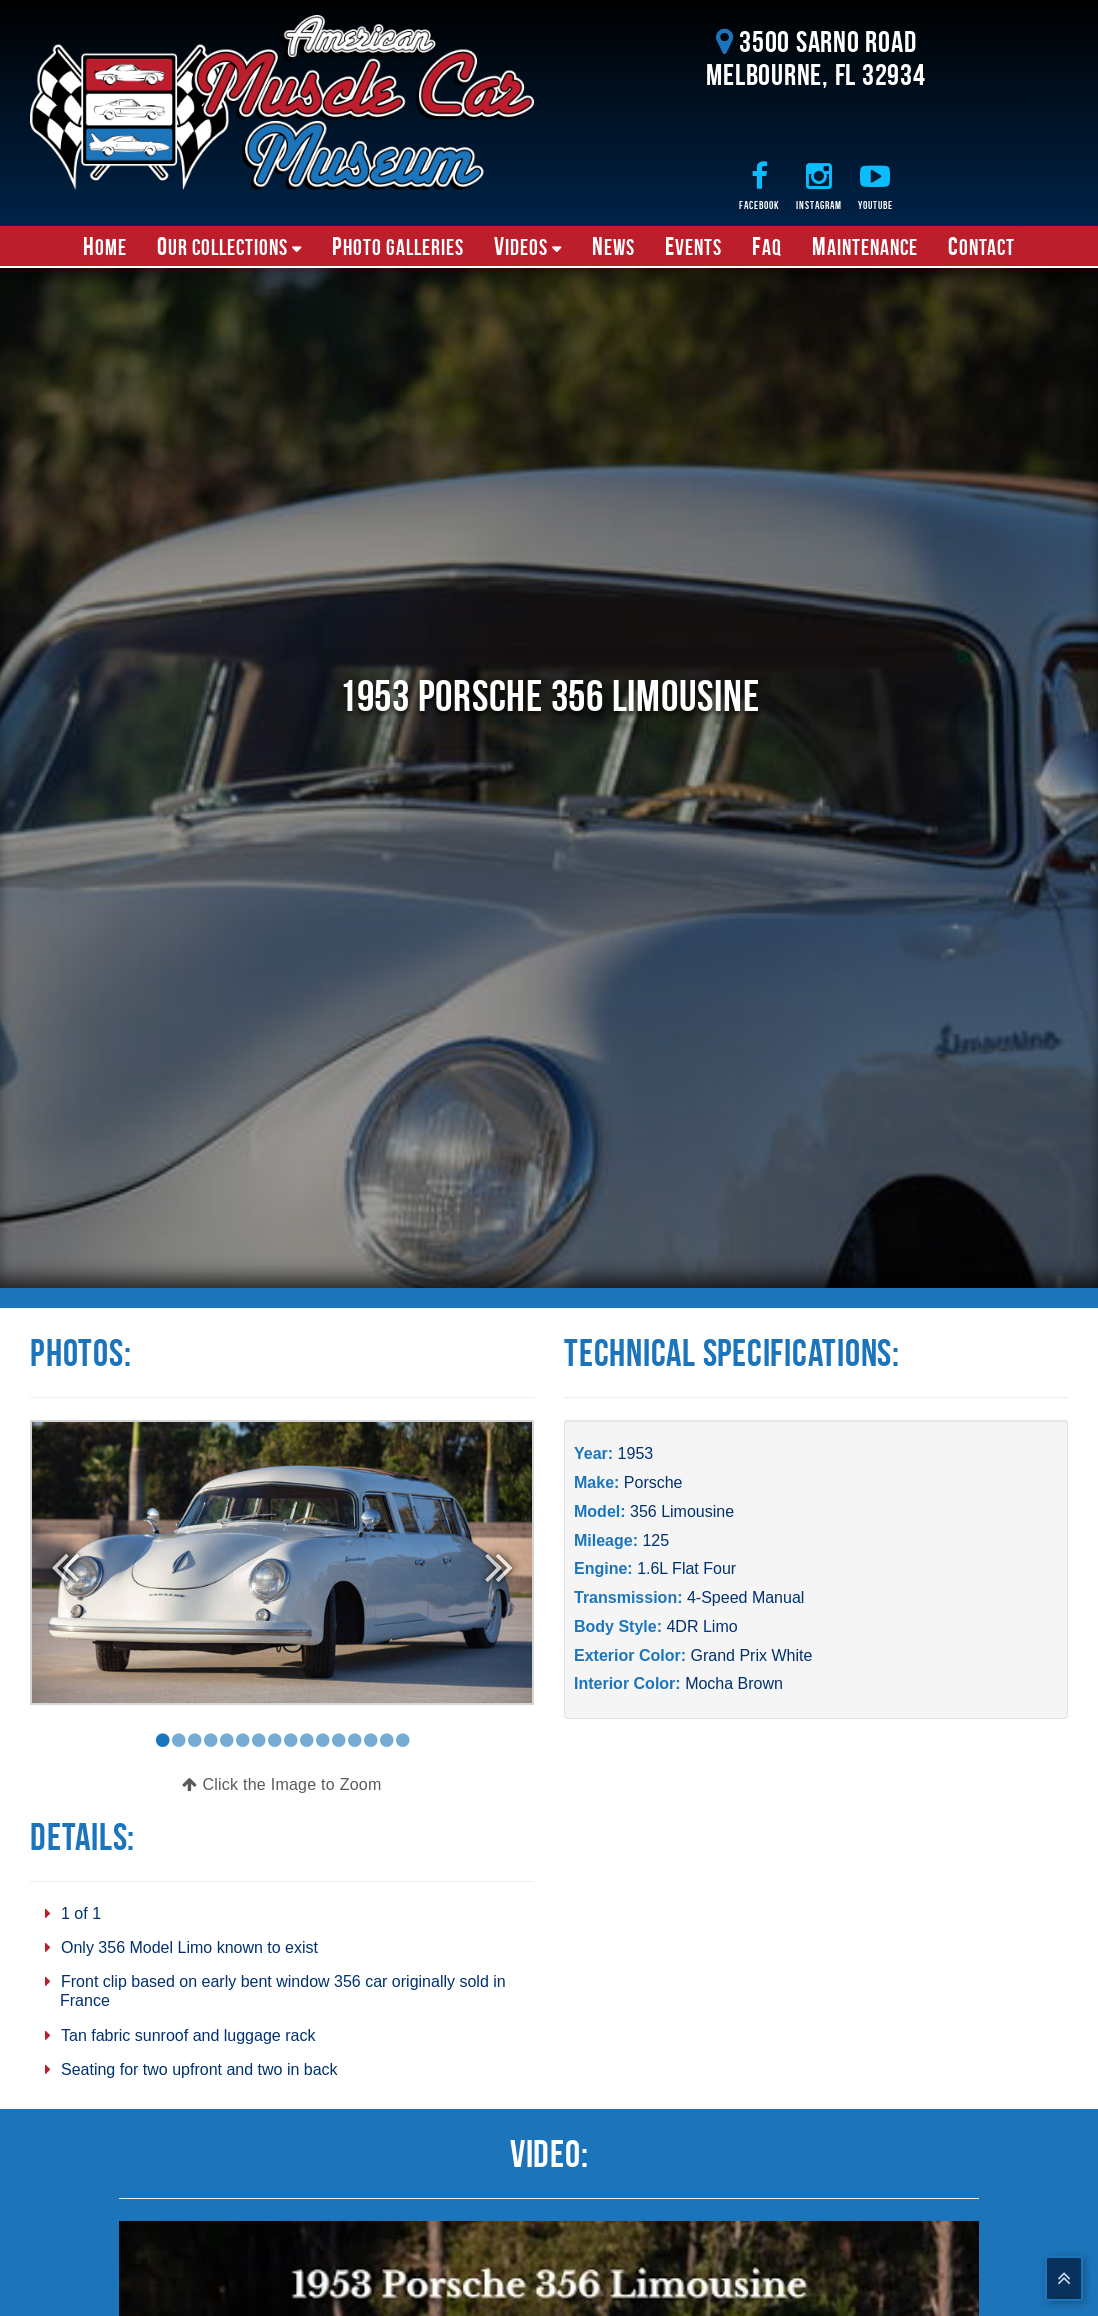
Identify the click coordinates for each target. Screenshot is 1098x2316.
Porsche (653, 1482)
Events (693, 246)
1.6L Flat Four (686, 1568)
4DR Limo (701, 1626)
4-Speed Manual (745, 1597)
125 (655, 1540)
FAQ (767, 246)
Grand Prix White (751, 1655)
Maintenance (865, 246)
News (613, 246)
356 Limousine (682, 1511)
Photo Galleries (398, 246)
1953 (636, 1453)
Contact (981, 246)
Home (105, 246)
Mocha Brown (734, 1683)
